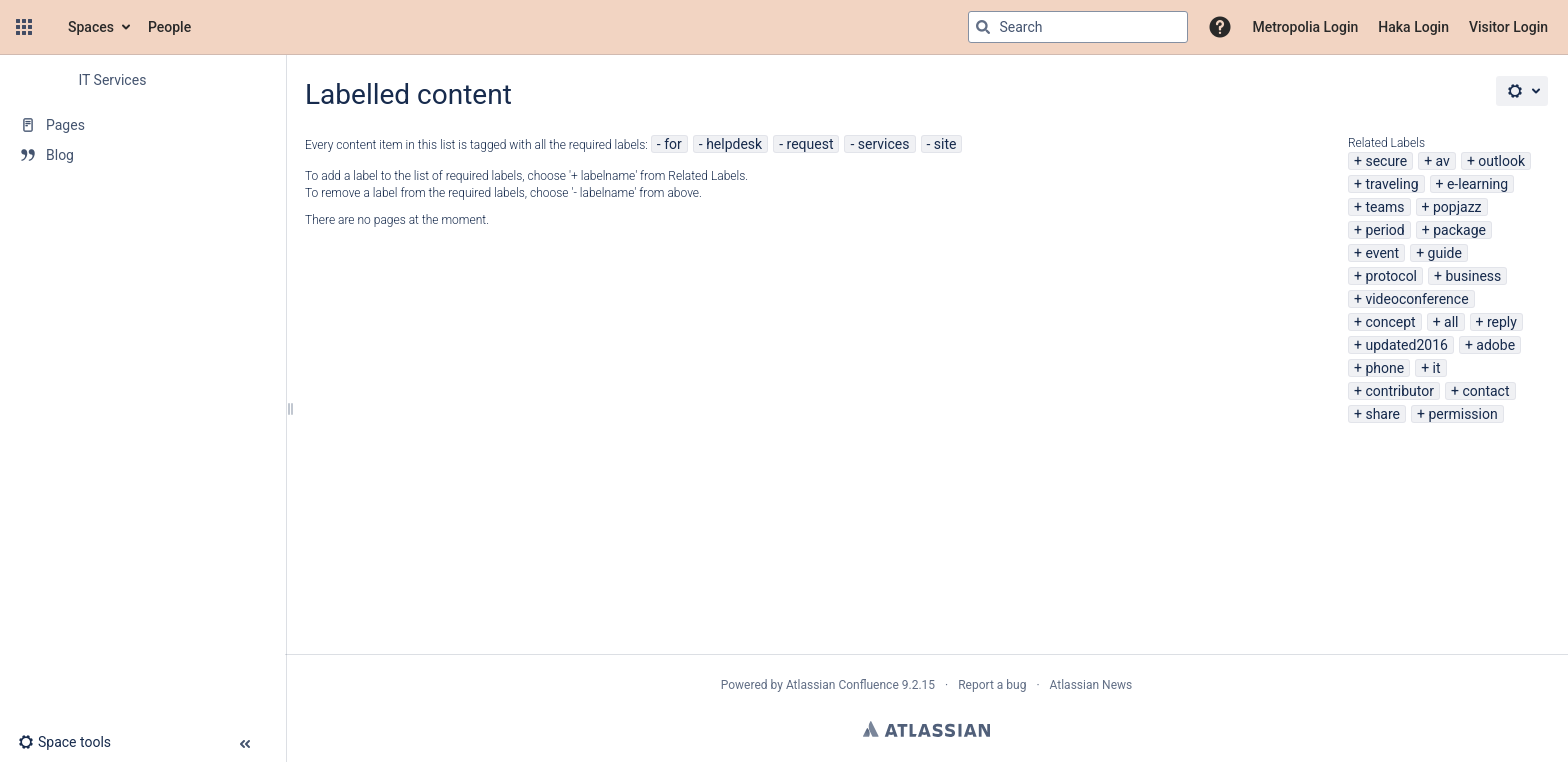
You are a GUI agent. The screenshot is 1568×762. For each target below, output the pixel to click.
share (1382, 414)
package (1459, 230)
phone (1384, 368)
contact (1485, 391)
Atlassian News (1091, 685)
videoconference (1416, 299)
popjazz (1457, 207)
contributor (1399, 391)
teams (1384, 207)
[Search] (983, 27)
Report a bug (992, 685)
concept (1390, 322)
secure (1386, 161)
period (1384, 230)
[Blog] (142, 155)
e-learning (1477, 184)
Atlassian (926, 729)
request (810, 144)
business (1473, 276)
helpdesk (734, 144)
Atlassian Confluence (842, 685)
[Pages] (142, 125)
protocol (1391, 276)
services (884, 144)
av (1443, 161)
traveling (1391, 184)
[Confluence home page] (48, 27)
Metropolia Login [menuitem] (1305, 27)
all (1451, 322)
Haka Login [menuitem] (1413, 27)
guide (1445, 253)
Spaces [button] (91, 27)
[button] (24, 27)
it (1437, 368)
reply (1502, 322)
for (673, 144)
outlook (1501, 161)
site (945, 144)
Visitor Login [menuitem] (1508, 27)
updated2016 (1406, 345)
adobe (1495, 345)
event (1382, 253)
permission (1462, 414)
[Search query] (1078, 27)
